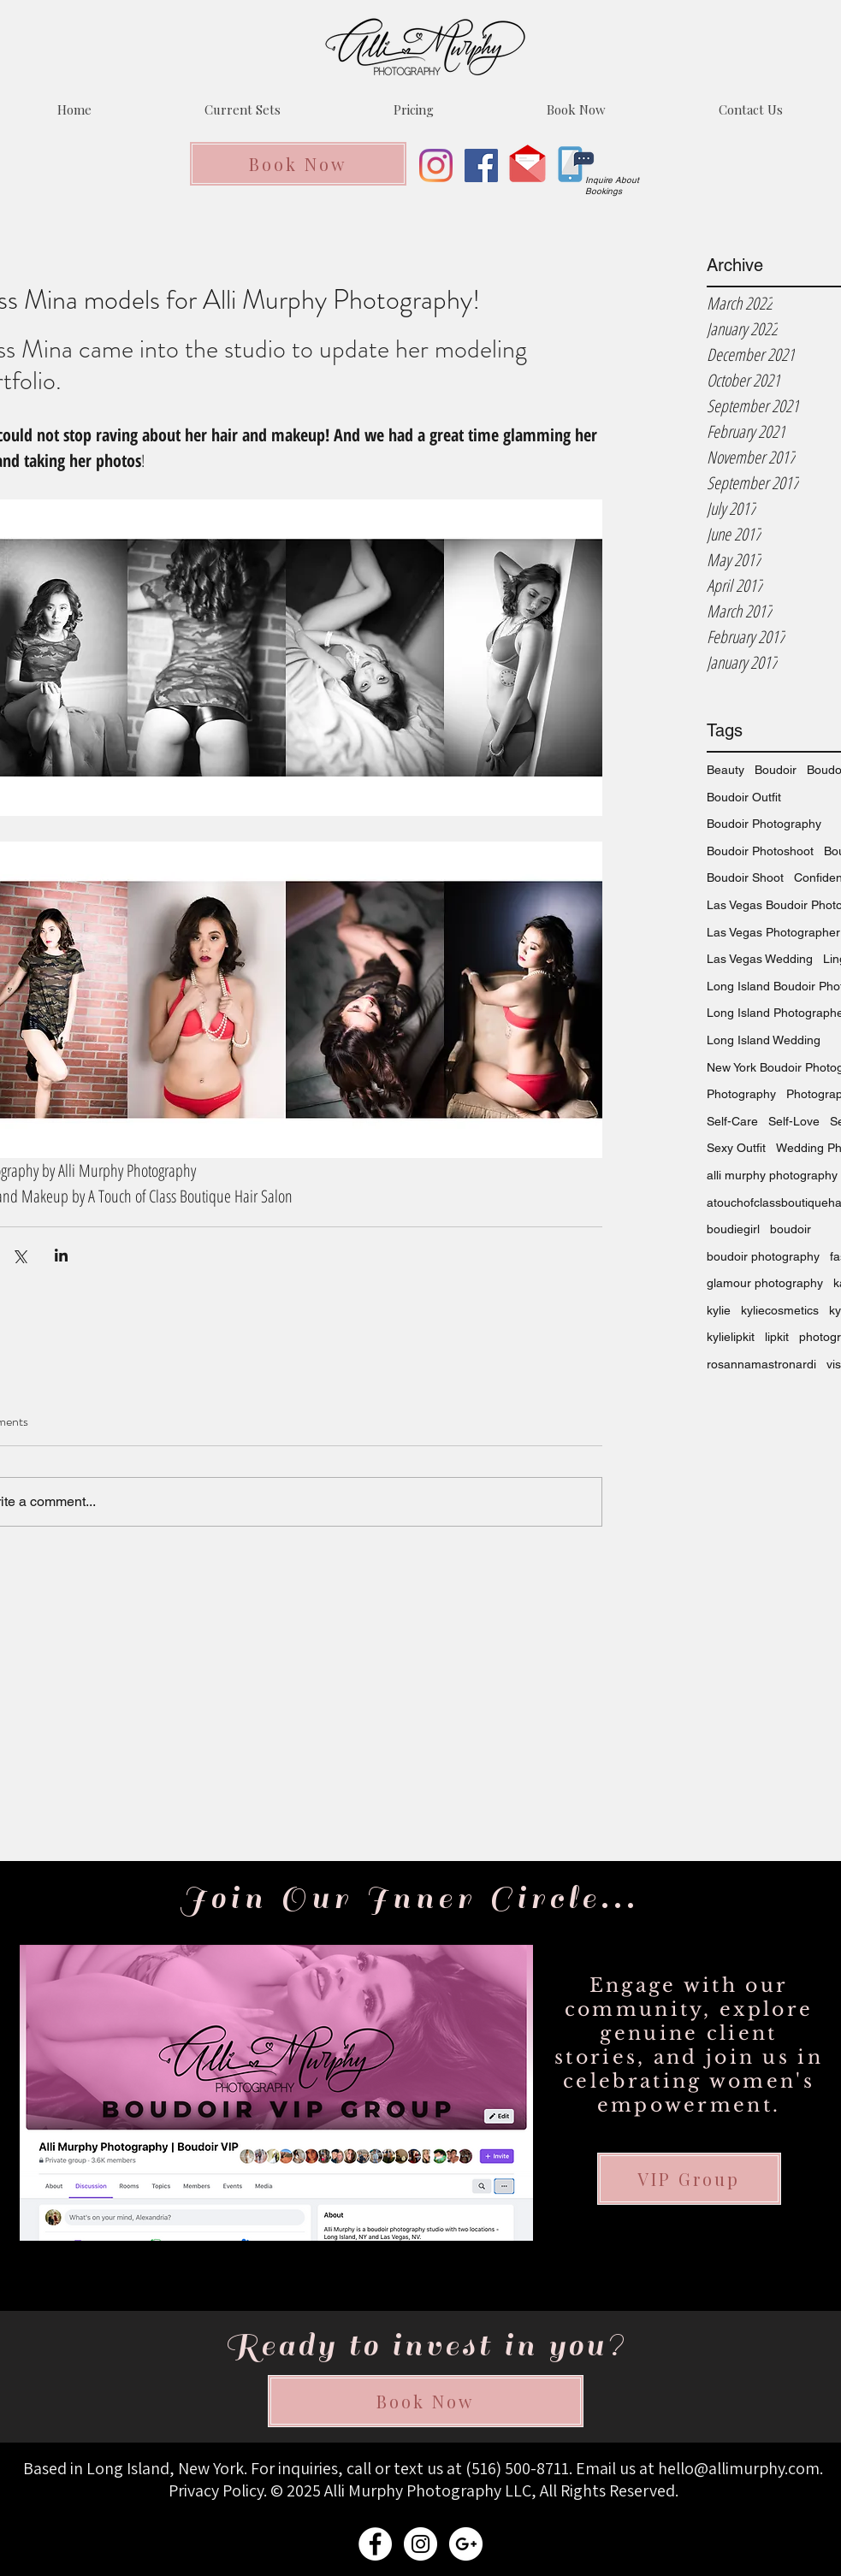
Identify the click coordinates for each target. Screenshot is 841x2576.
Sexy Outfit (736, 1148)
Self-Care (732, 1121)
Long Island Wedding (763, 1040)
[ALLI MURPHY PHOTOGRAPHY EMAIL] (466, 2544)
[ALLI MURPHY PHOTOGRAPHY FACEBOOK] (375, 2544)
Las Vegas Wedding (760, 959)
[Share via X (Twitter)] (19, 1255)
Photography (741, 1094)
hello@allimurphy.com (739, 2468)
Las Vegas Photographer (773, 932)
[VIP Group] (689, 2179)
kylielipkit (731, 1337)
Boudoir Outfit (744, 797)
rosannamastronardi (761, 1364)
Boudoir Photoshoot (760, 851)
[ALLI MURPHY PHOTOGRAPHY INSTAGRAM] (420, 2544)
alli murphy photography (772, 1175)
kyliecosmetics (780, 1310)
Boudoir (776, 770)
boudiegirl (733, 1229)
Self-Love (794, 1121)
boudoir (790, 1229)
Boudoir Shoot (745, 877)
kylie (719, 1310)
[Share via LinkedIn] (61, 1255)
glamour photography (765, 1283)
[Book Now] (298, 163)
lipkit (777, 1337)
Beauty (725, 770)
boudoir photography (763, 1256)
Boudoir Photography (764, 823)
